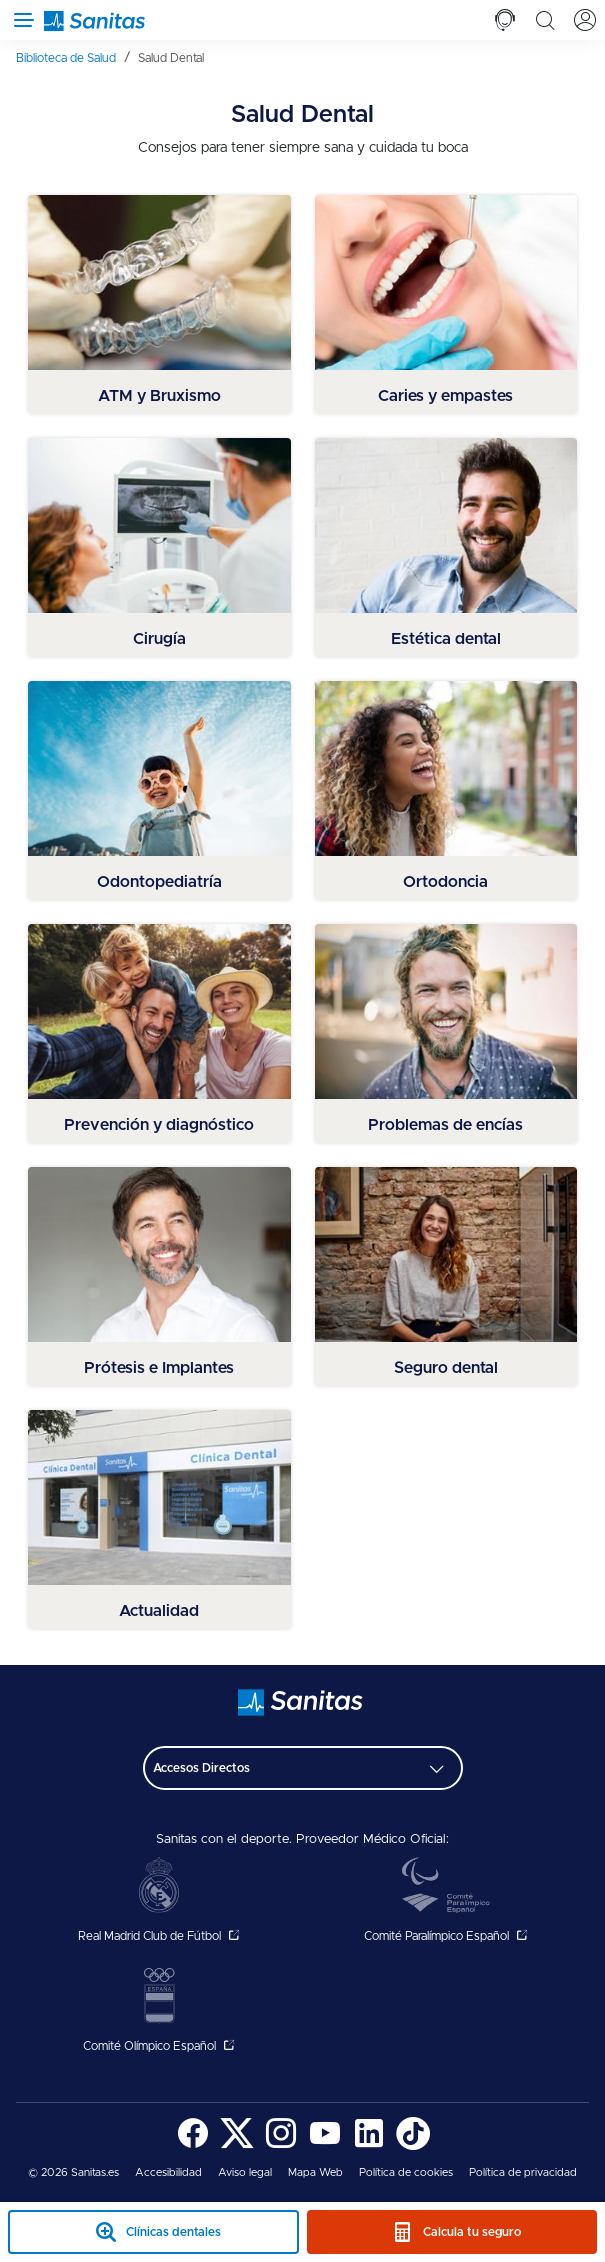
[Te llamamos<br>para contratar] (505, 20)
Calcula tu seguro (472, 2232)
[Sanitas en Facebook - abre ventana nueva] (193, 2146)
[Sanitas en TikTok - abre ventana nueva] (413, 2146)
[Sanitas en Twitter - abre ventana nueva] (237, 2146)
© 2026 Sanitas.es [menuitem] (73, 2172)
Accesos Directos (201, 1768)
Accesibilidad (168, 2172)
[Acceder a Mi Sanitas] (585, 20)
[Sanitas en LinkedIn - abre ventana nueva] (369, 2146)
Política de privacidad (523, 2172)
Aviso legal (245, 2172)
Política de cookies (406, 2172)
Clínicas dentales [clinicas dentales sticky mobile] (173, 2232)
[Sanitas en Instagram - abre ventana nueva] (281, 2146)
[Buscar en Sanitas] (545, 20)
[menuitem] (73, 58)
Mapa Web (315, 2172)
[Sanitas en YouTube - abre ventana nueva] (325, 2146)
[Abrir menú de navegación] (20, 20)
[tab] (505, 20)
